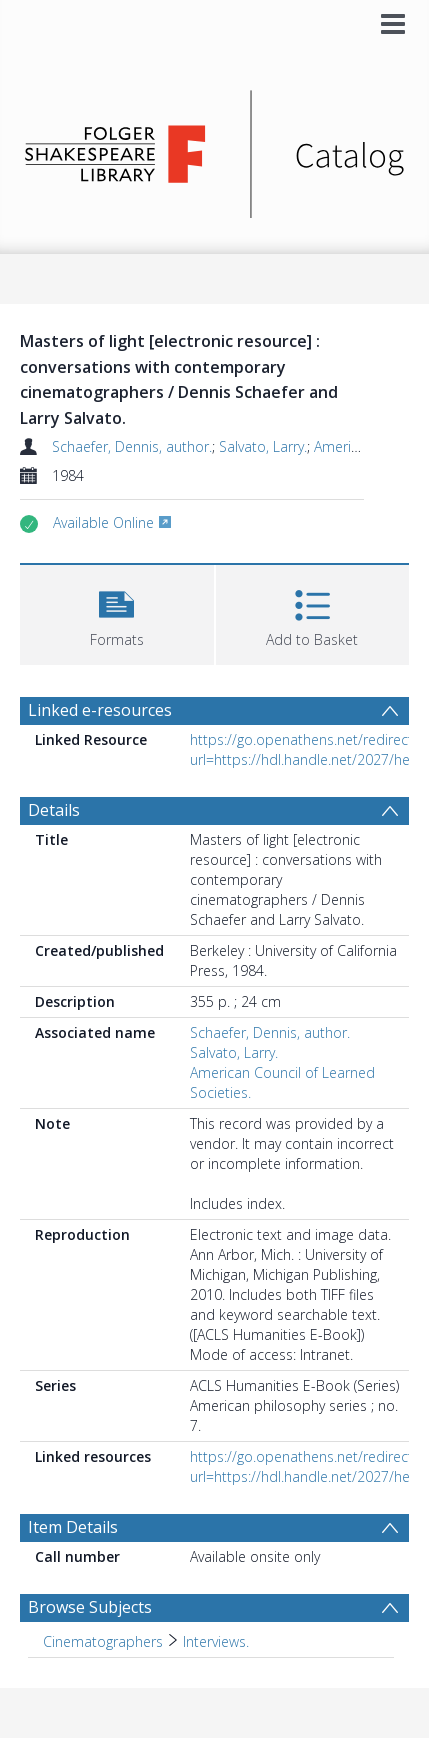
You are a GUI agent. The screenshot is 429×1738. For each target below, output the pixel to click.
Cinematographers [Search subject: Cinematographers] (103, 1641)
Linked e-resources (100, 710)
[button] (117, 612)
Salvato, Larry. (263, 446)
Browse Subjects (90, 1607)
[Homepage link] (214, 148)
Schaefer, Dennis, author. (132, 446)
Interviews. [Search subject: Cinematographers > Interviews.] (216, 1641)
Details (54, 810)
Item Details (73, 1527)
